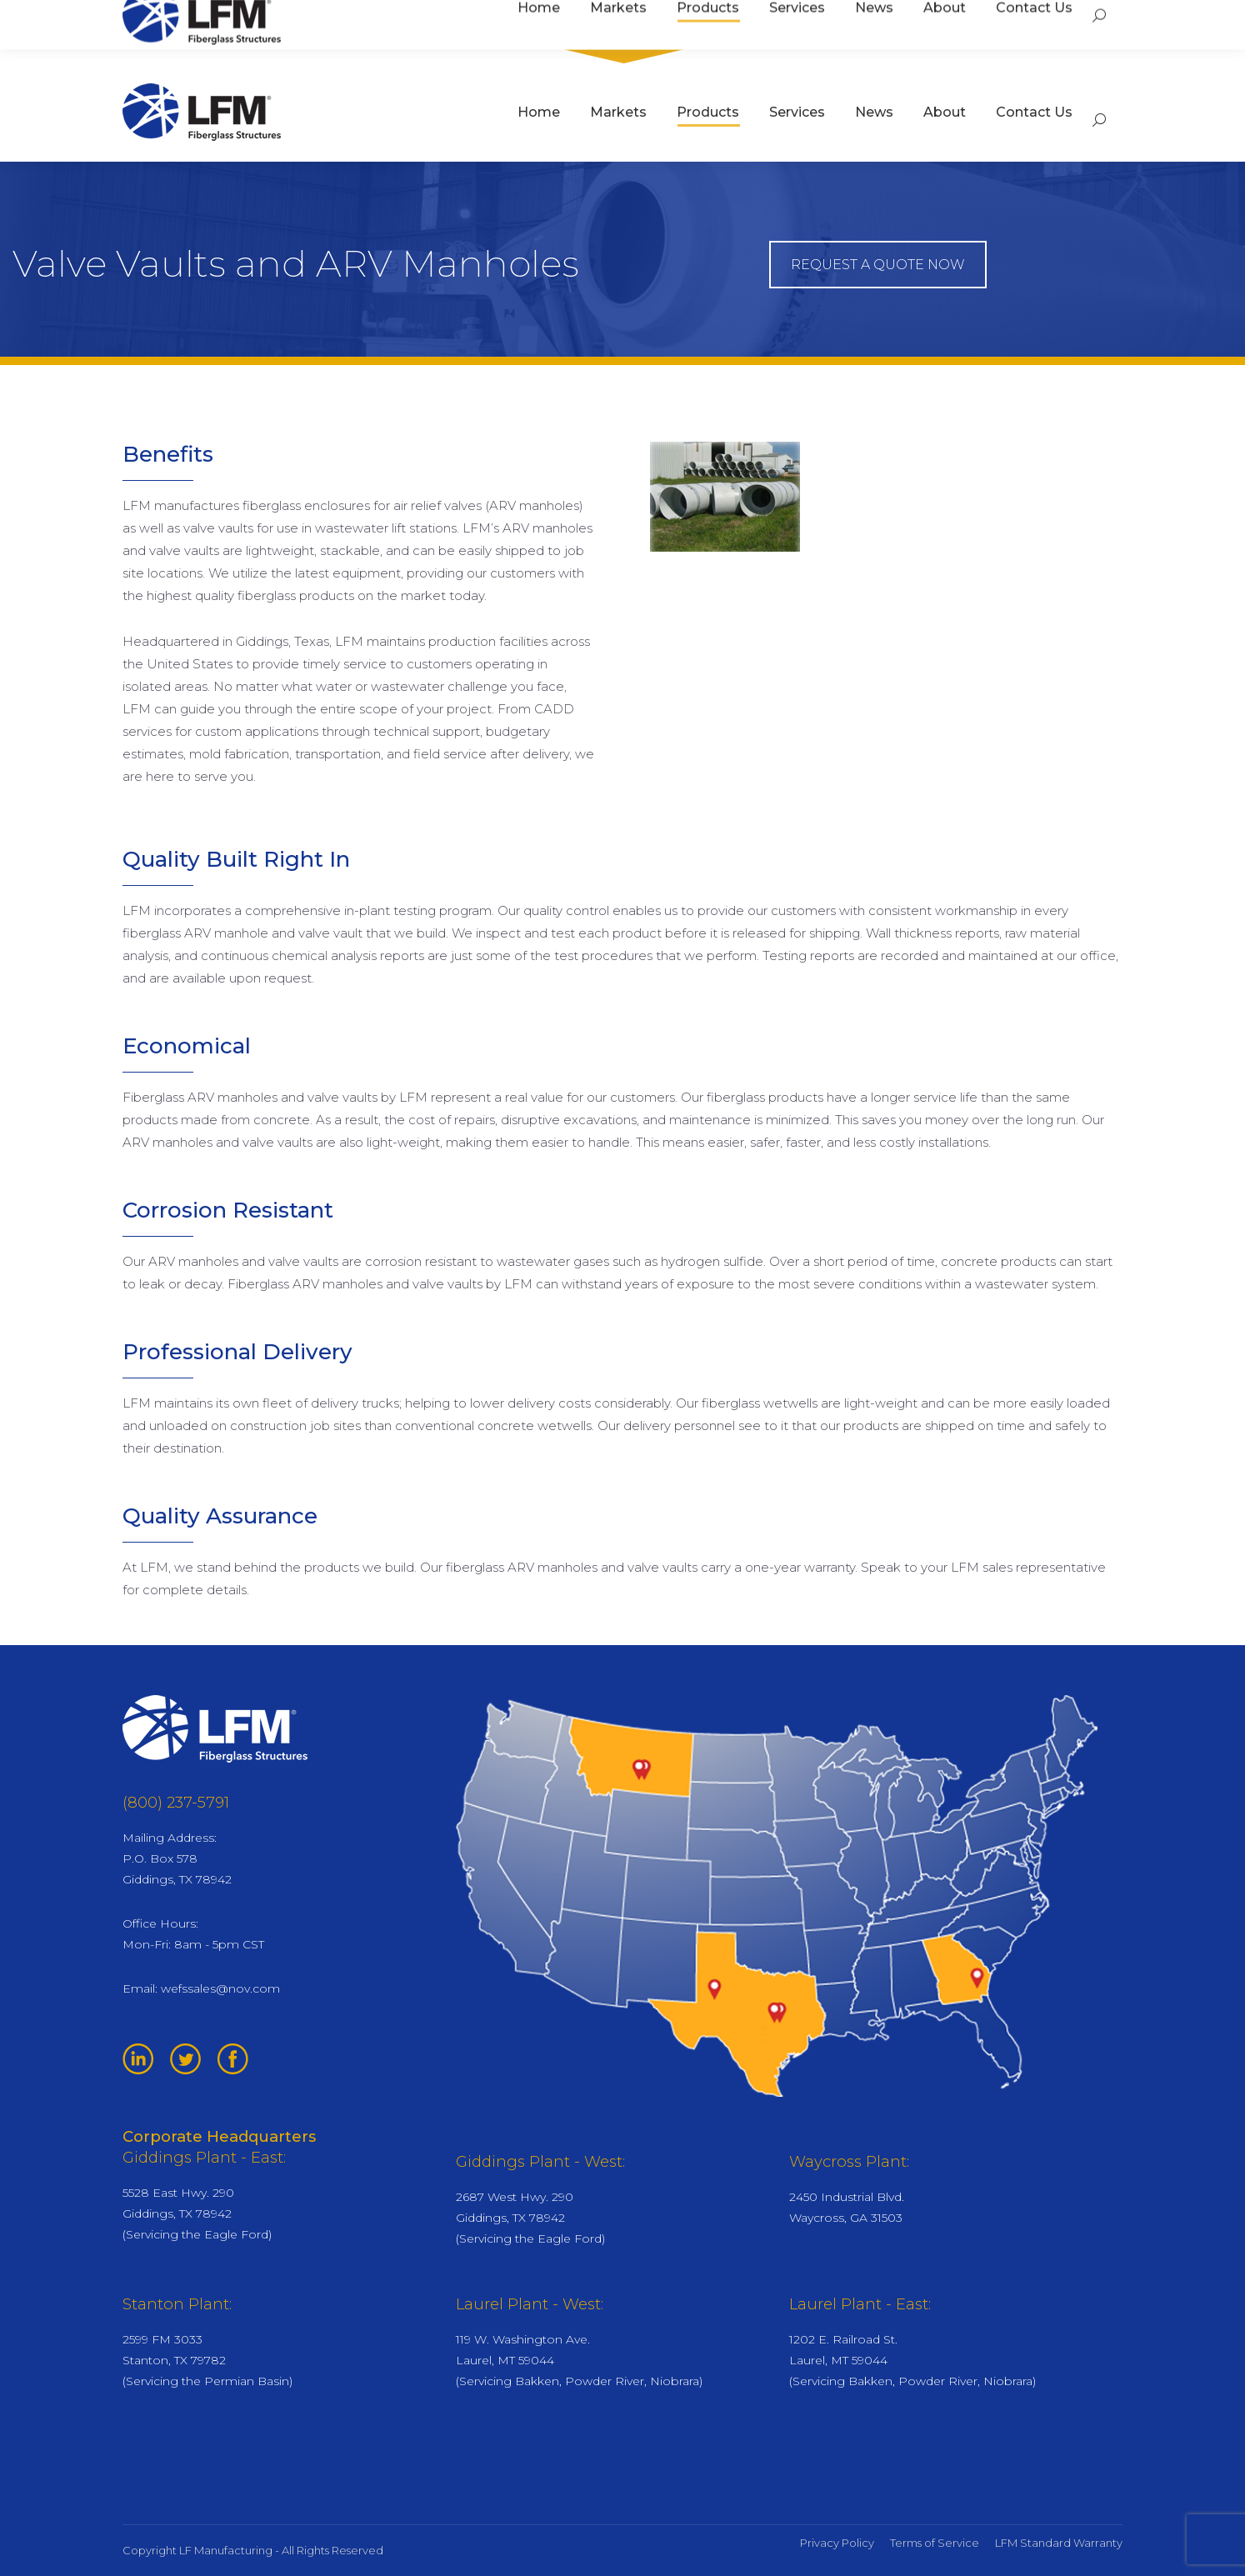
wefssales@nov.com (220, 1988)
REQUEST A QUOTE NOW (878, 265)
